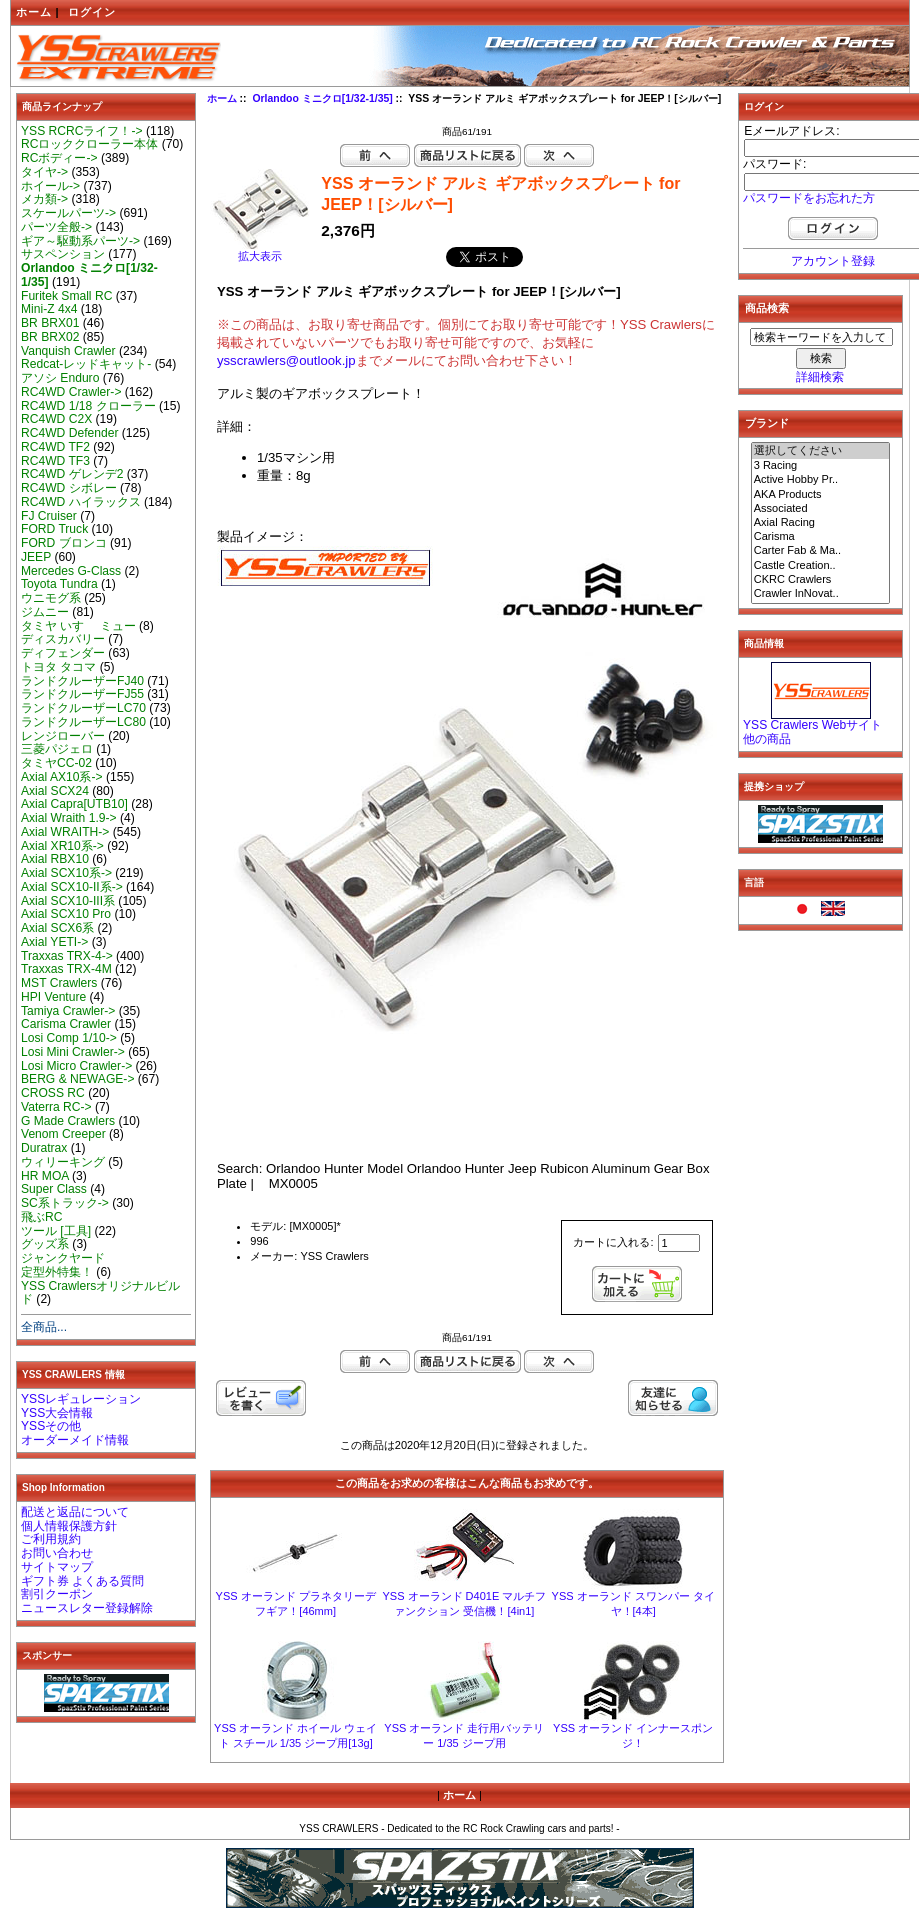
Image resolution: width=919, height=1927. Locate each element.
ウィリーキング (63, 1162)
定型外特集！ (57, 1272)
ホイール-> (50, 186)
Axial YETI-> (54, 942)
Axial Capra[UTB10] (74, 804)
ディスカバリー (63, 639)
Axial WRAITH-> (65, 832)
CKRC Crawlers (821, 580)
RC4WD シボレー (69, 488)
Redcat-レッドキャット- (86, 364)
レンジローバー (63, 736)
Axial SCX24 (55, 791)
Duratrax (44, 1148)
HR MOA (45, 1176)
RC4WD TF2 (55, 447)
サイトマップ (57, 1567)
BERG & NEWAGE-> (77, 1079)
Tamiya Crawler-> (68, 1011)
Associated (821, 509)
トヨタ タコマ (58, 667)
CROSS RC (53, 1093)
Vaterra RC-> (56, 1107)
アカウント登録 (833, 261)
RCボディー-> (59, 158)
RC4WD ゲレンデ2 (72, 474)
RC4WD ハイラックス (81, 502)
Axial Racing (821, 523)
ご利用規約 (51, 1539)
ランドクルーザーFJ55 (82, 694)
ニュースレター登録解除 (87, 1608)
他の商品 (767, 739)
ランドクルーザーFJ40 (82, 681)
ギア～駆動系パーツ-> (80, 241)
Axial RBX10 (55, 859)
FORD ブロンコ (64, 543)
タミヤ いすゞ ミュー (78, 626)
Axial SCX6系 (57, 928)
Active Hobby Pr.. (821, 480)
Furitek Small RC (66, 296)
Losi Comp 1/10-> (69, 1038)
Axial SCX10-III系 (68, 901)
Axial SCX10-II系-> (72, 887)
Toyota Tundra (59, 584)
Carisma (821, 537)
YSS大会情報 (57, 1413)
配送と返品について (75, 1512)
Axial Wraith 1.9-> (69, 818)
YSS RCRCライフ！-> (82, 131)
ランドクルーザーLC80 (83, 722)
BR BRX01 (50, 323)
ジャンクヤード (63, 1258)
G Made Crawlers (68, 1121)
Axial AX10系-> (62, 777)
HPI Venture (53, 997)
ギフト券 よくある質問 (82, 1581)
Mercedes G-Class (71, 571)
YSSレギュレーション (81, 1399)
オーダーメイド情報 (75, 1440)
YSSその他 (51, 1426)
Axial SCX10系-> (66, 873)
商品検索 (767, 308)
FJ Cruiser (49, 516)
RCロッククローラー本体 (89, 144)
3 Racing (821, 466)
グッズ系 (45, 1244)
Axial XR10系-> (62, 846)
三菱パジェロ (57, 749)
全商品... (44, 1327)
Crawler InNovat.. (821, 594)
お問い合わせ (57, 1553)
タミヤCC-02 (56, 763)
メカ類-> (44, 199)
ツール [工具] (56, 1231)
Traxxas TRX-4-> (67, 956)
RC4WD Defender (69, 433)
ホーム (34, 12)
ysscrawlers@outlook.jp (286, 360)
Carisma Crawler (66, 1024)
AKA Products (821, 495)
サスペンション (63, 254)
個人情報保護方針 (69, 1526)
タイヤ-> (44, 172)
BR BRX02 (50, 337)
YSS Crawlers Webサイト (812, 725)
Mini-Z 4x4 (49, 309)
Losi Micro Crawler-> (76, 1066)
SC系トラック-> (65, 1203)
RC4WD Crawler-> (71, 392)
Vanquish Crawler (68, 351)
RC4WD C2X (56, 419)
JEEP (36, 557)
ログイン (92, 12)
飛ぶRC (41, 1217)
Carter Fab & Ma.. (821, 551)
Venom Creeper (63, 1134)
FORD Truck (54, 529)
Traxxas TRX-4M (66, 969)
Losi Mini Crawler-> (73, 1052)
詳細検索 (820, 377)
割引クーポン (57, 1594)
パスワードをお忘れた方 (809, 198)
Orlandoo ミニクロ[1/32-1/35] (322, 98)
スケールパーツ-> (68, 213)
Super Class (54, 1189)
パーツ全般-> (56, 227)
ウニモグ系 (51, 598)
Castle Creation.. (821, 566)
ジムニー (45, 612)
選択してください (821, 451)
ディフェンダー (63, 653)
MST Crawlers (59, 983)
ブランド (767, 423)
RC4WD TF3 (55, 461)
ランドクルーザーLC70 (83, 708)
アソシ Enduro (60, 378)
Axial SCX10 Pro (66, 914)
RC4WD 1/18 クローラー (88, 406)
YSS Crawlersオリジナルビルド (100, 1293)
